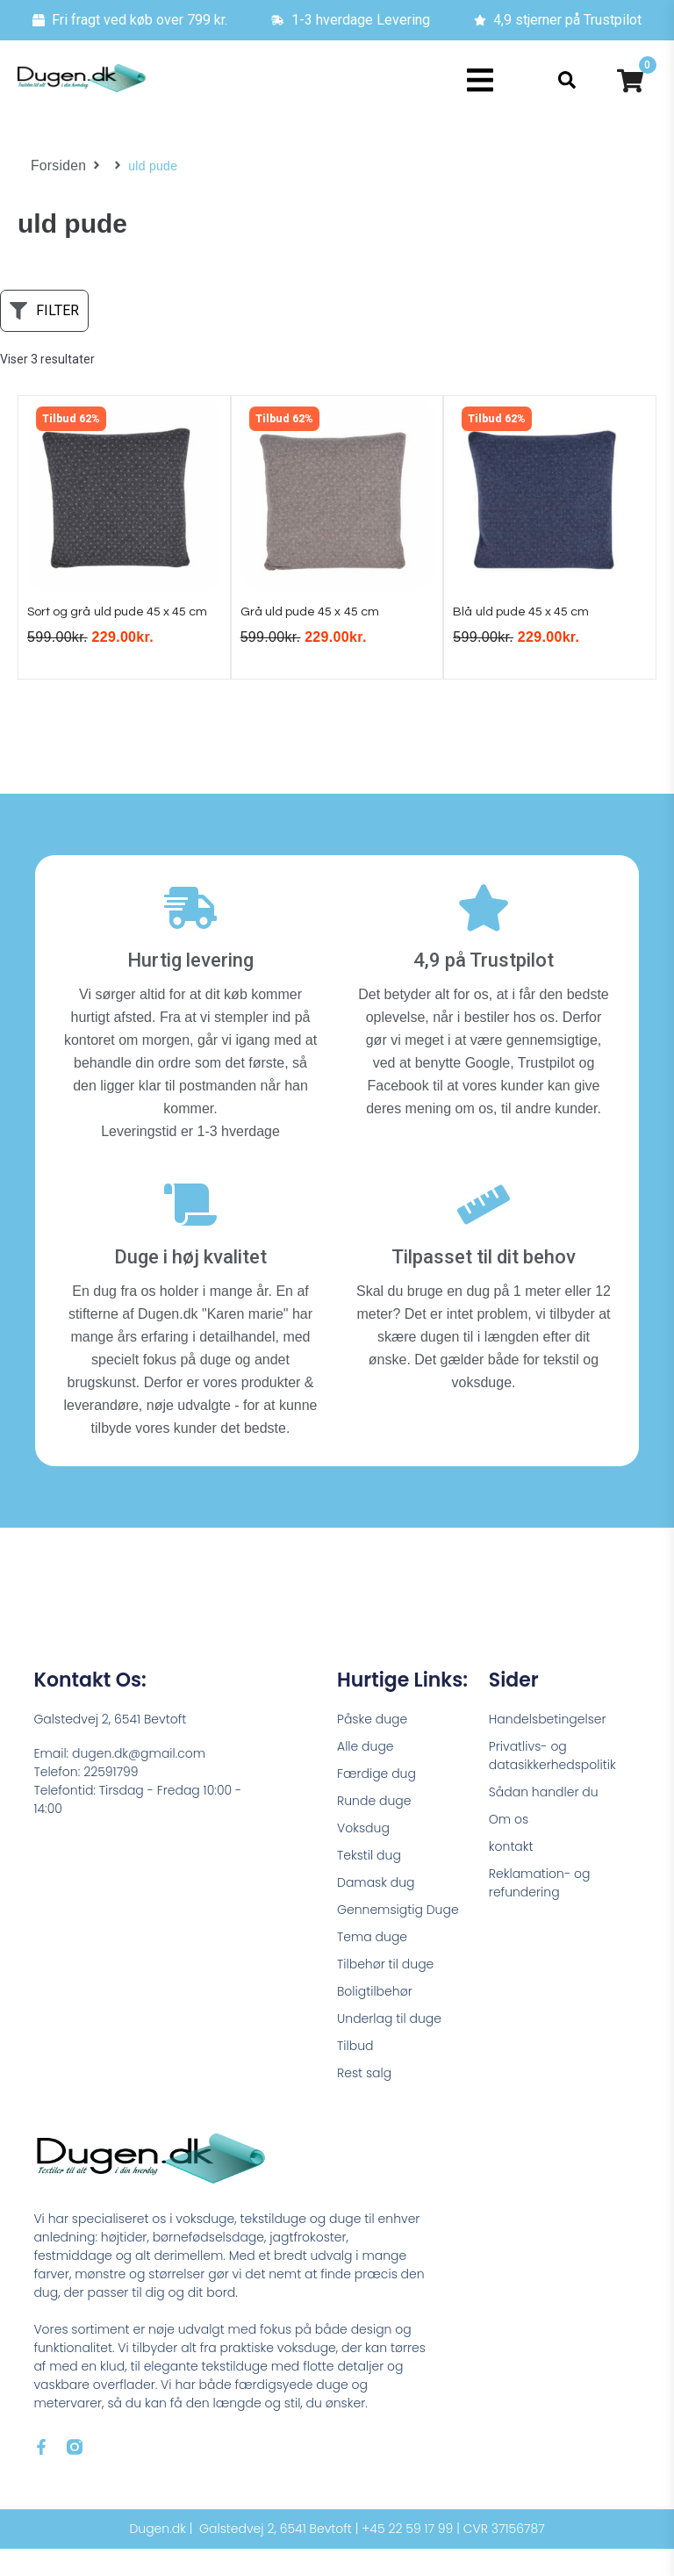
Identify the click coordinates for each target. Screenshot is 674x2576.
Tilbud (355, 2073)
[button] (480, 80)
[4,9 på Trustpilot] (483, 936)
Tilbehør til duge (385, 1991)
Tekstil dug (369, 1882)
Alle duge (365, 1773)
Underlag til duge (389, 2045)
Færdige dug (376, 1801)
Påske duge (372, 1746)
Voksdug (363, 1855)
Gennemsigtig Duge (398, 1937)
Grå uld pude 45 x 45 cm (319, 619)
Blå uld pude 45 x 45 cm (529, 619)
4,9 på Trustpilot (483, 988)
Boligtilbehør (374, 2018)
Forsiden (56, 166)
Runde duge (374, 1828)
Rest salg (364, 2100)
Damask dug (376, 1909)
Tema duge (372, 1964)
